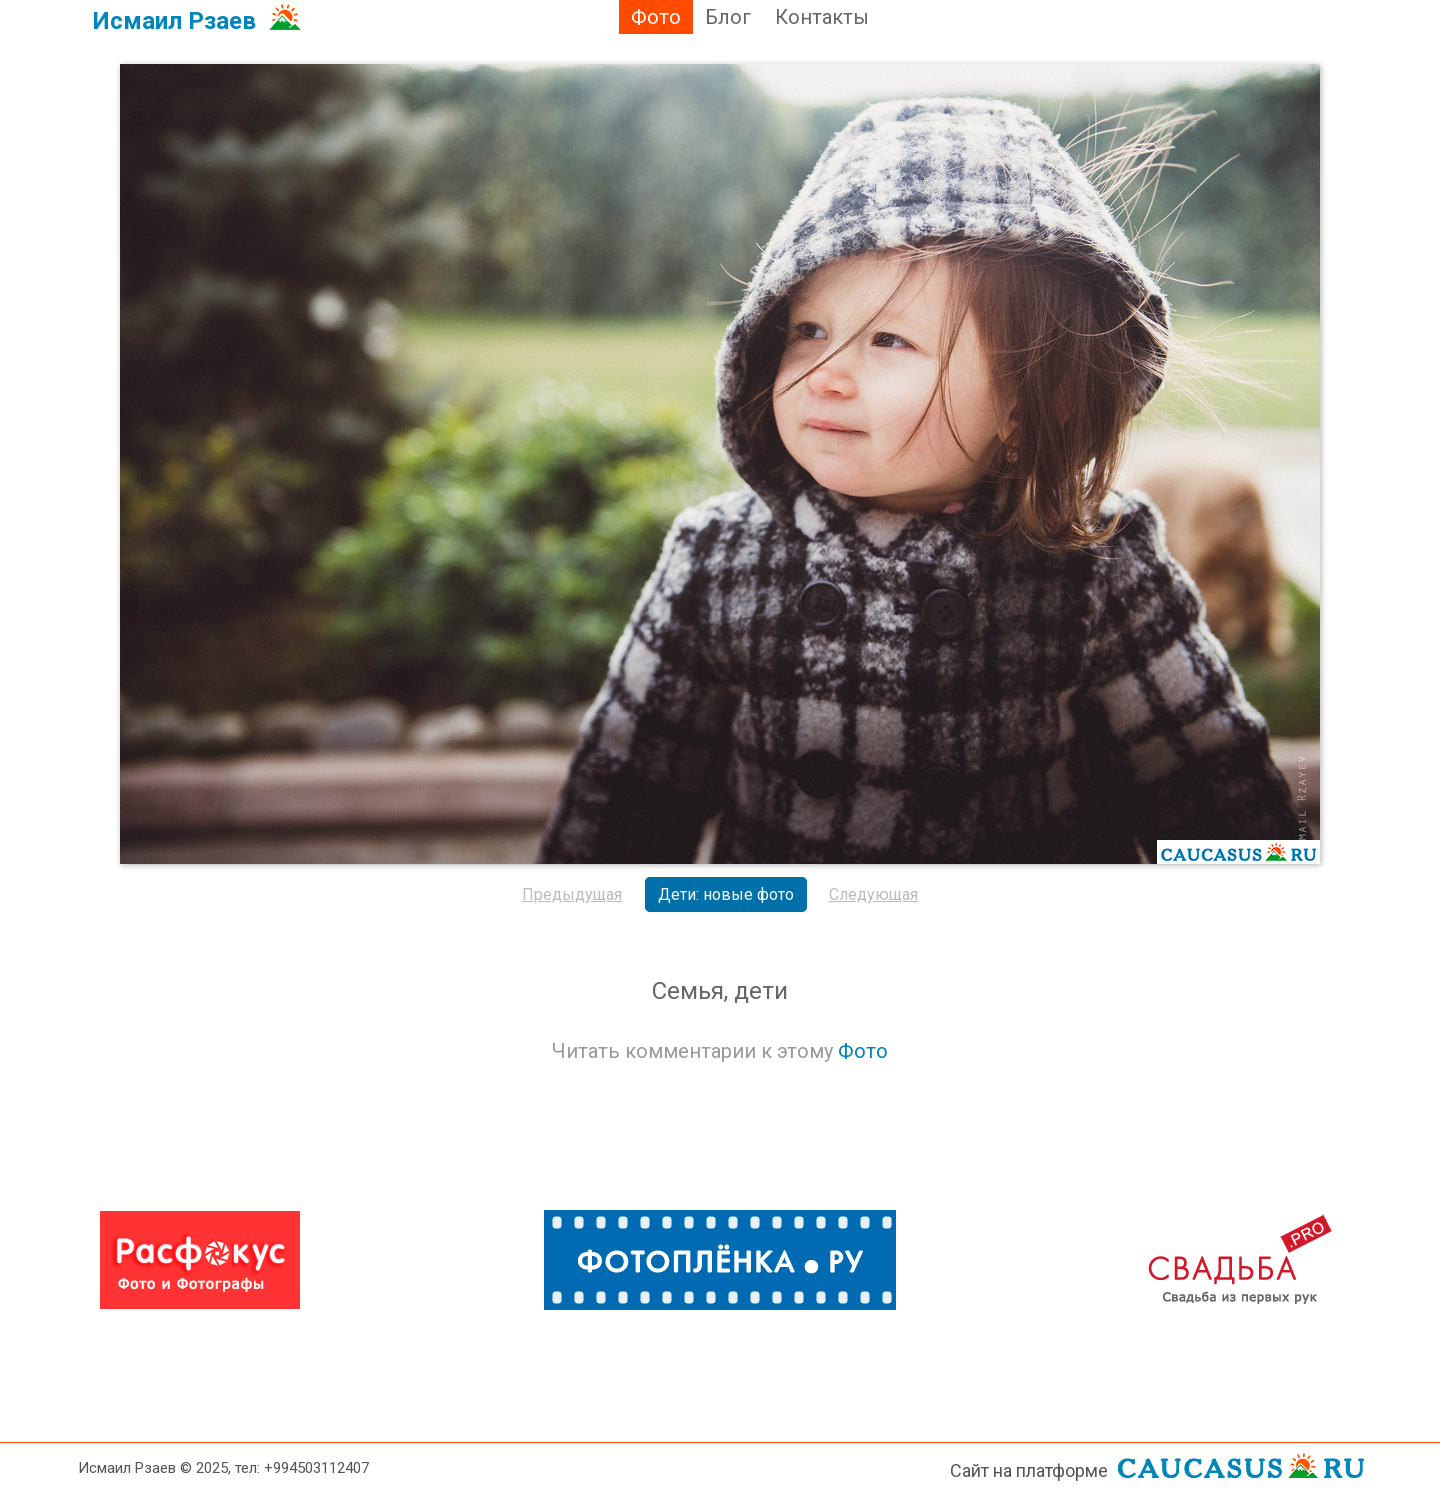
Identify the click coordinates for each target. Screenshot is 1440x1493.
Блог (728, 17)
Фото (656, 17)
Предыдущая (572, 894)
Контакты (822, 17)
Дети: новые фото (726, 894)
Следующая (873, 894)
